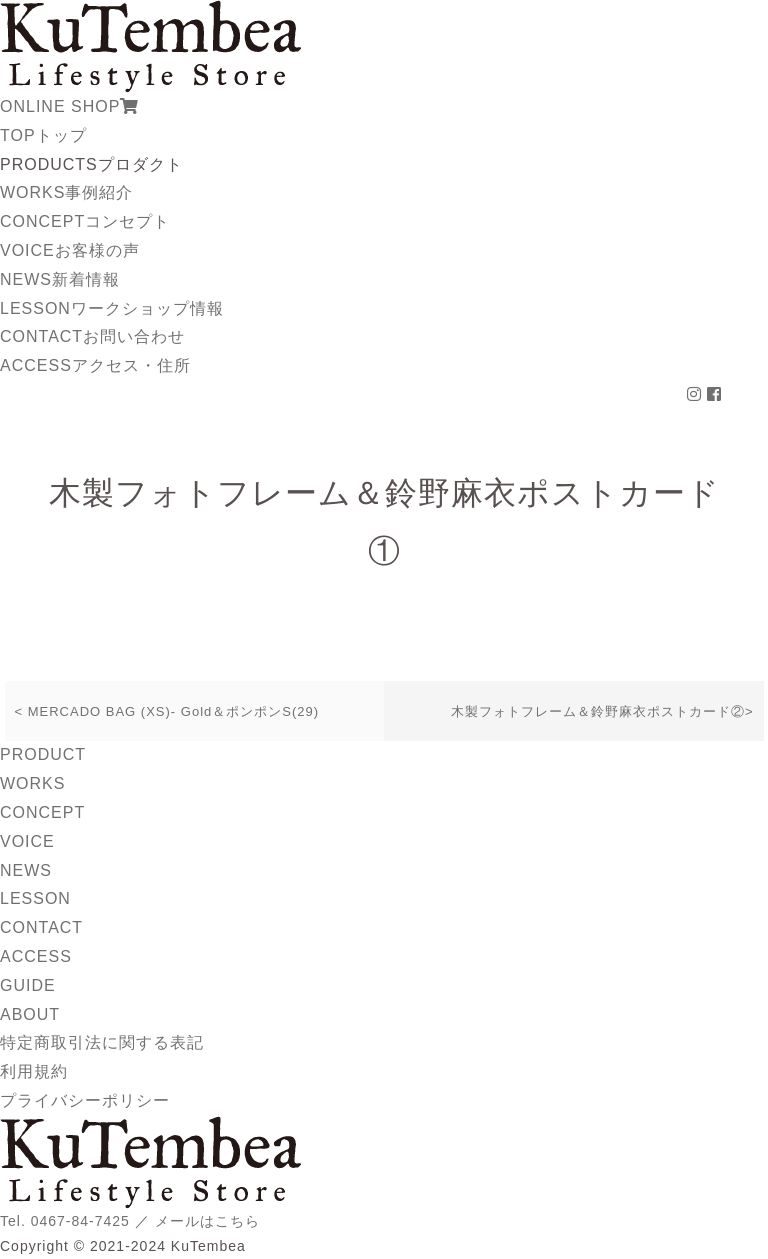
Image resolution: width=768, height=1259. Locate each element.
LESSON (112, 308)
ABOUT (30, 1014)
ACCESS (95, 365)
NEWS (60, 279)
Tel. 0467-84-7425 (65, 1221)
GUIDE (28, 985)
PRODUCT (43, 754)
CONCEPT (85, 221)
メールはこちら (207, 1221)
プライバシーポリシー (85, 1100)
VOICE (70, 250)
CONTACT (92, 336)
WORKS (66, 192)
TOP (43, 135)
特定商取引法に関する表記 (102, 1042)
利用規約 (34, 1071)
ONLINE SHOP (69, 106)
